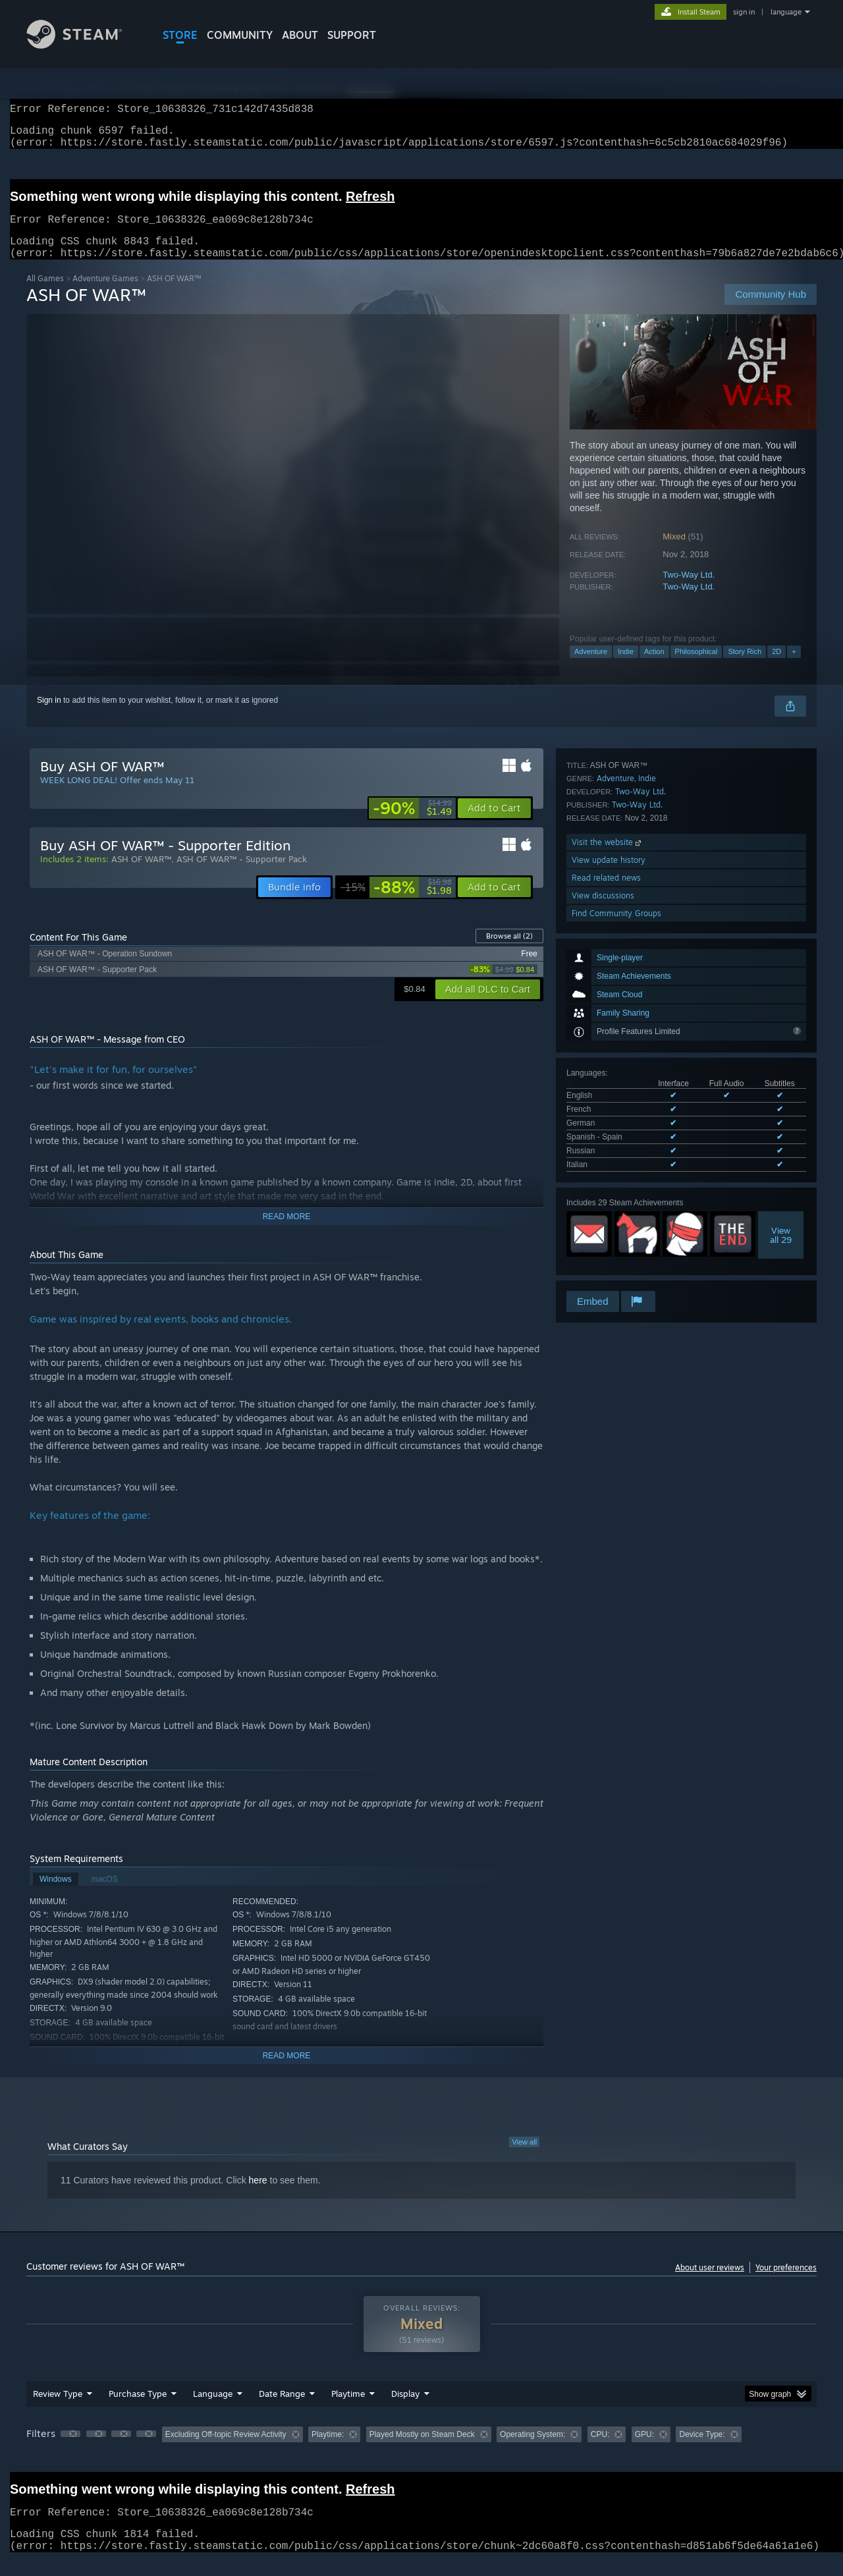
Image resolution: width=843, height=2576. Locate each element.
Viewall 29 (781, 1059)
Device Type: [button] (701, 2450)
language (786, 11)
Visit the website (607, 1198)
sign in (744, 11)
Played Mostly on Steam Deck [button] (422, 2450)
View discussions (603, 1252)
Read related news (606, 1234)
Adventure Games (105, 294)
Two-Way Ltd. (689, 590)
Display (405, 2409)
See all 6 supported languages (619, 991)
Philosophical (696, 667)
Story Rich (744, 667)
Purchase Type (138, 2409)
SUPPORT (351, 34)
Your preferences (786, 2283)
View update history (608, 1216)
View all (524, 2158)
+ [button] (794, 667)
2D (776, 667)
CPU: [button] (600, 2450)
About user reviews (709, 2283)
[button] (494, 824)
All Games (45, 294)
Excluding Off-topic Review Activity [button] (225, 2450)
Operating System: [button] (532, 2450)
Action (654, 667)
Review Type (57, 2409)
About (300, 34)
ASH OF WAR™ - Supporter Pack (242, 874)
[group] (421, 2451)
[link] (412, 824)
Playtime (348, 2409)
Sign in (49, 716)
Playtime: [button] (328, 2450)
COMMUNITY (240, 34)
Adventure (590, 667)
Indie (626, 667)
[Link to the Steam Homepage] (84, 45)
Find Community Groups (616, 1269)
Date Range (282, 2409)
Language (212, 2409)
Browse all (509, 951)
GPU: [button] (644, 2450)
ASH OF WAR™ (141, 874)
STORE (180, 34)
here (258, 2196)
